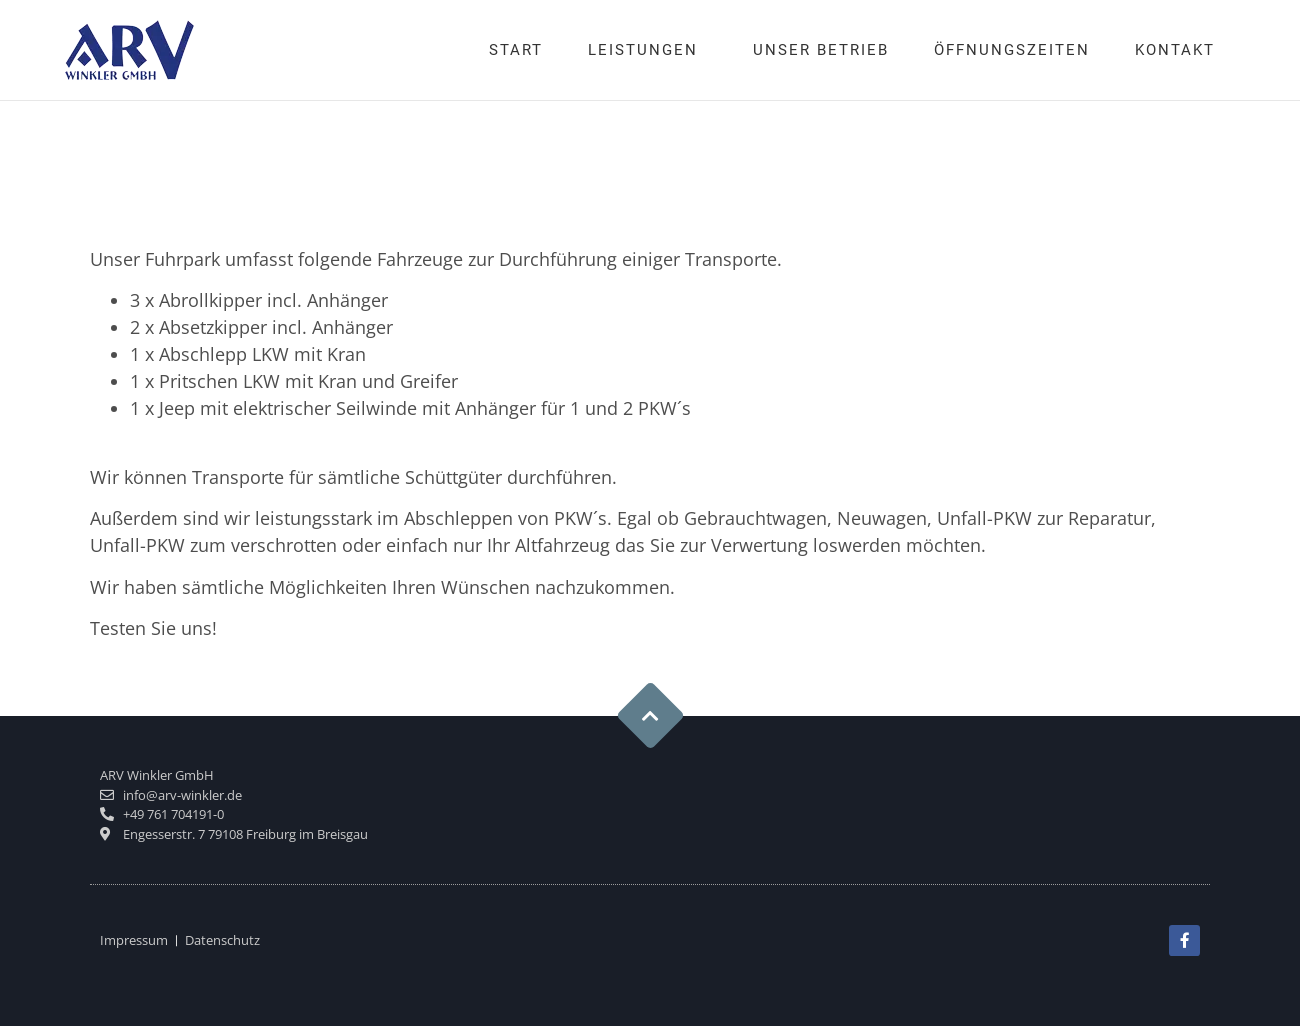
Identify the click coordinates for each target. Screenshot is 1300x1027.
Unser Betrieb (821, 50)
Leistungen (648, 50)
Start (516, 50)
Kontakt (1175, 50)
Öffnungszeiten (1012, 50)
